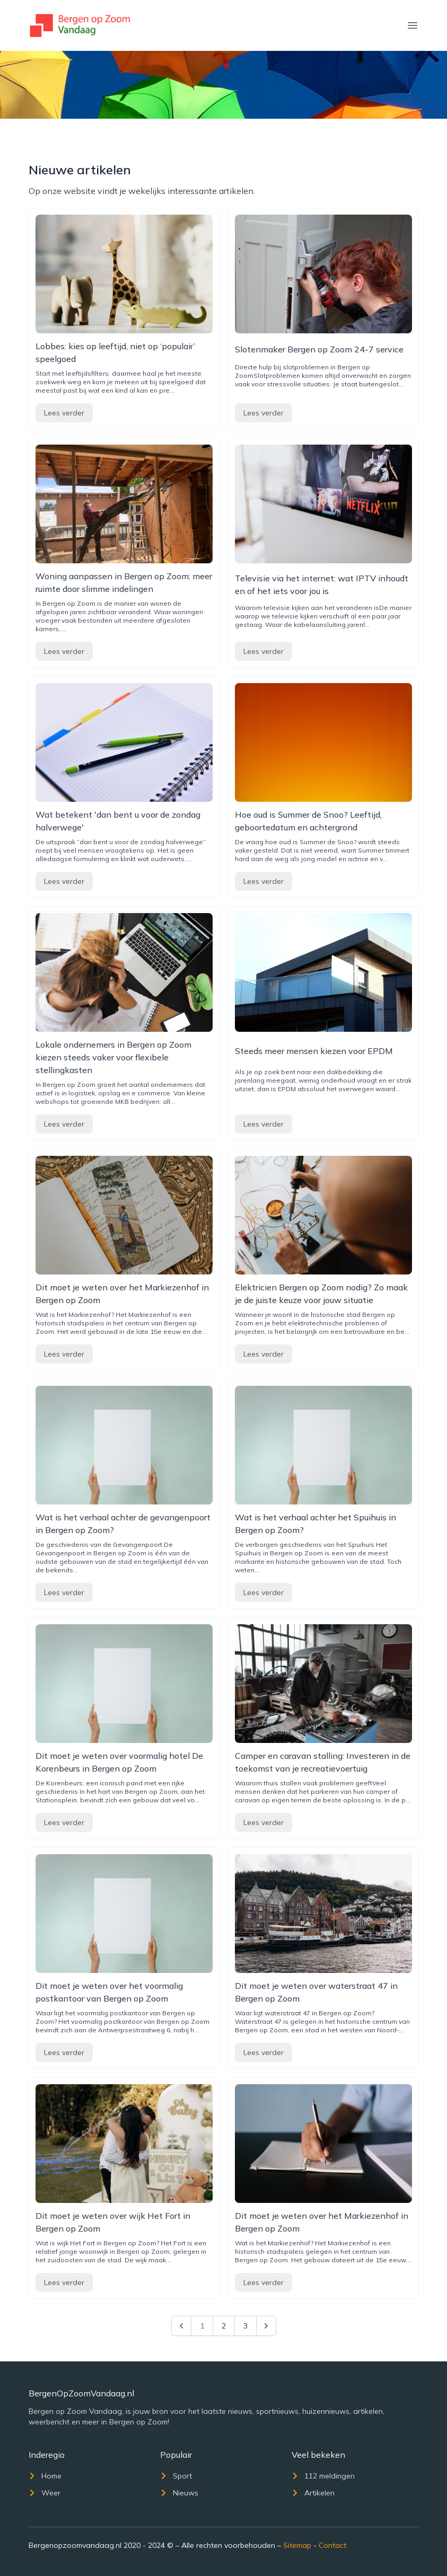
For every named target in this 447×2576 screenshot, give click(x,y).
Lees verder (64, 413)
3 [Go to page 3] (245, 2326)
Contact (332, 2545)
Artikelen (313, 2493)
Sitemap (297, 2545)
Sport (176, 2476)
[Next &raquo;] (266, 2326)
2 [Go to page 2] (224, 2326)
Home (45, 2476)
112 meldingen (323, 2476)
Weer (44, 2493)
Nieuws (179, 2493)
